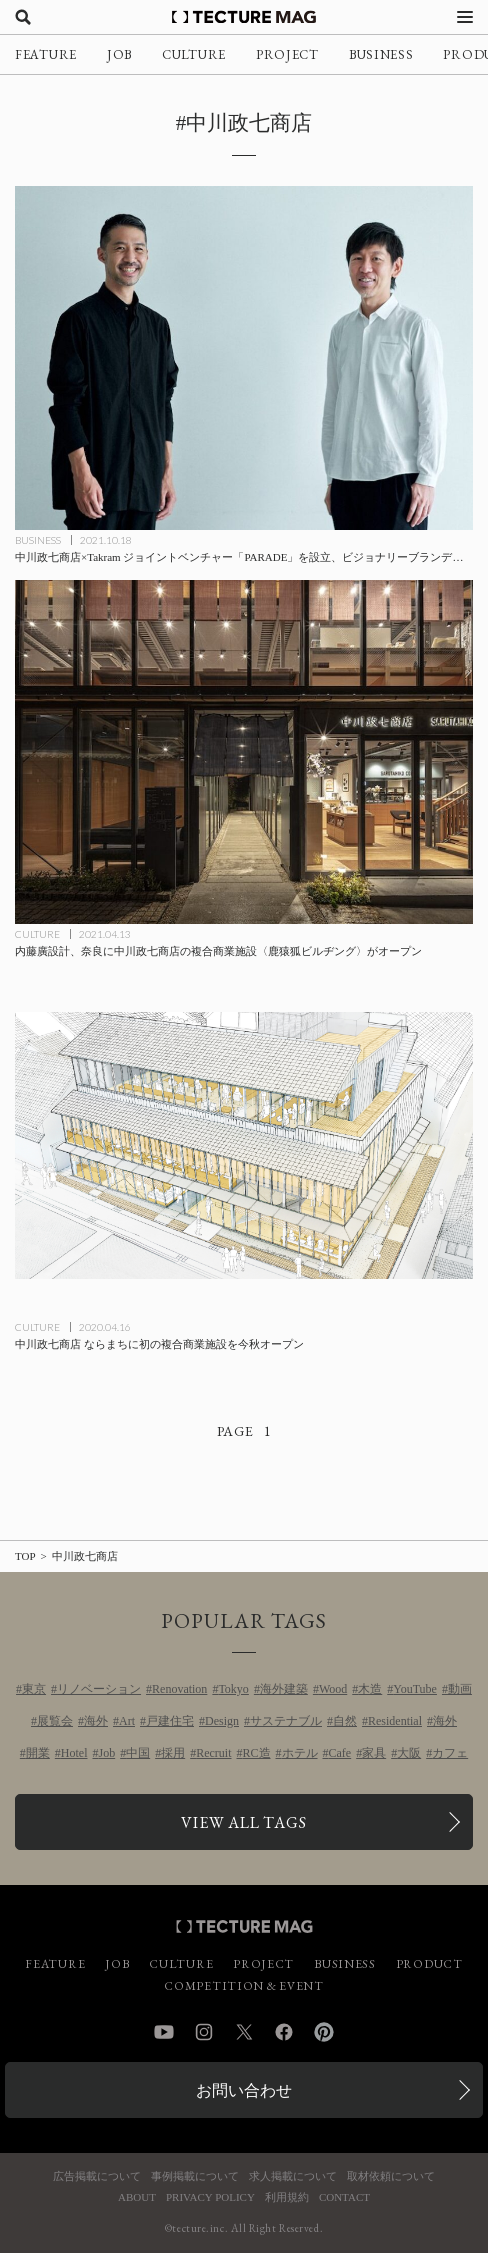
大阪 (409, 1753)
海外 (96, 1721)
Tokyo (233, 1689)
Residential (395, 1721)
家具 (374, 1753)
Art (127, 1721)
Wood (333, 1689)
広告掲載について (97, 2176)
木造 (370, 1689)
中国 (138, 1753)
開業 (38, 1753)
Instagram (204, 2032)
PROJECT (287, 54)
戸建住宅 (170, 1721)
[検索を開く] (23, 17)
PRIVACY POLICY (210, 2197)
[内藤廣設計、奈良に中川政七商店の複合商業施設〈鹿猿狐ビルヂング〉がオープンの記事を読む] (244, 752)
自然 (345, 1721)
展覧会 (55, 1721)
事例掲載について (195, 2176)
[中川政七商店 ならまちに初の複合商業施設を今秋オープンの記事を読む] (244, 1146)
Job (107, 1753)
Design (222, 1721)
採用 (173, 1753)
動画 (460, 1689)
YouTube (415, 1689)
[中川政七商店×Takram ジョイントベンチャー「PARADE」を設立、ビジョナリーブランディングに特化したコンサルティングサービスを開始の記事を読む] (244, 358)
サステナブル (286, 1721)
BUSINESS (381, 54)
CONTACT (344, 2197)
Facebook (284, 2032)
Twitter (244, 2032)
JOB (119, 54)
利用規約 (287, 2197)
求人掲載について (293, 2176)
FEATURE (46, 54)
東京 (34, 1689)
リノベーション (99, 1689)
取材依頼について (391, 2176)
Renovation (179, 1689)
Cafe (340, 1753)
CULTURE (194, 54)
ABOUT (137, 2197)
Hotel (74, 1753)
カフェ (450, 1753)
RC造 (257, 1753)
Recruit (213, 1753)
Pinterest (324, 2032)
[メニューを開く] (465, 17)
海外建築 (284, 1689)
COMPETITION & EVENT (243, 1986)
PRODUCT (429, 1964)
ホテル (300, 1753)
